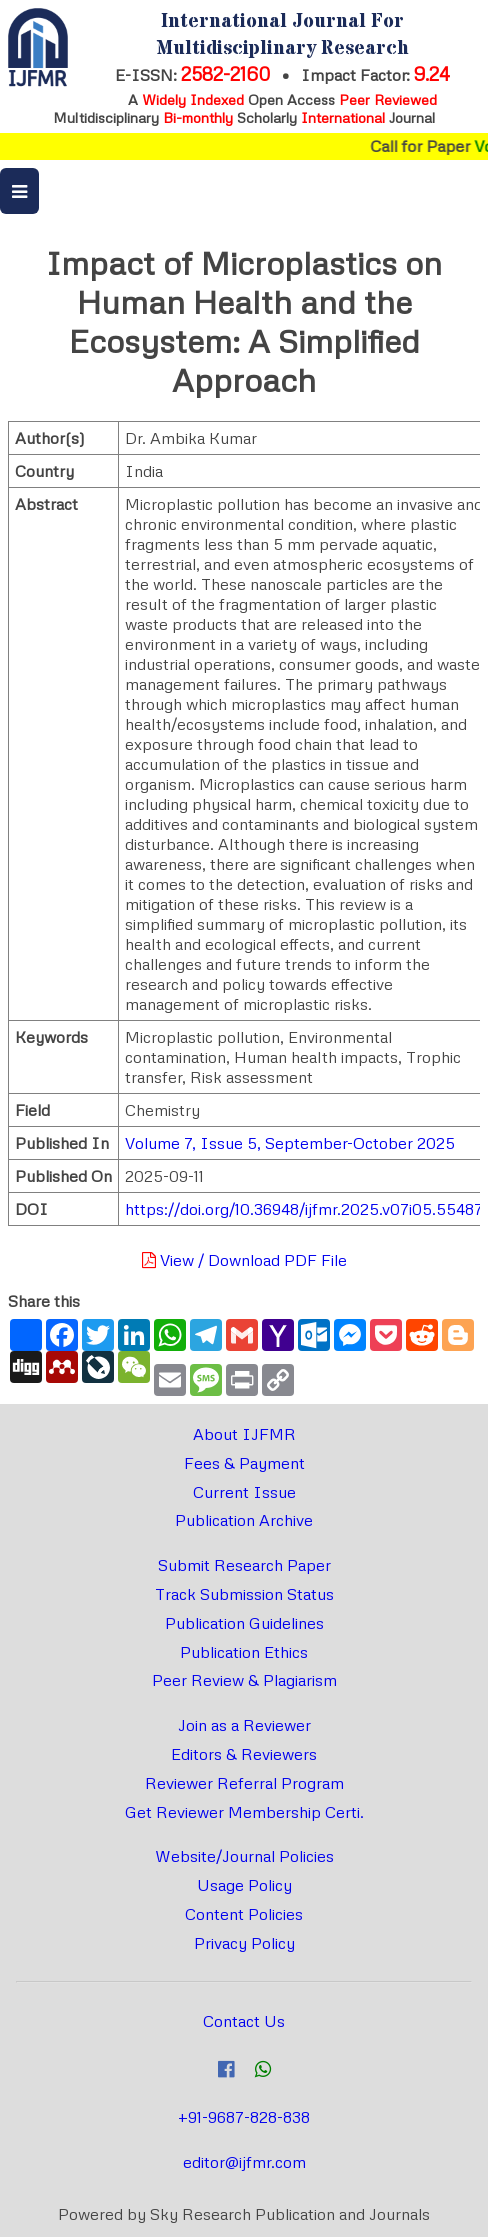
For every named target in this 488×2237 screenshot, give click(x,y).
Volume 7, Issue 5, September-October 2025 (290, 1143)
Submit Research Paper (244, 1565)
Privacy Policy (244, 1943)
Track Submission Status (244, 1594)
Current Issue (244, 1492)
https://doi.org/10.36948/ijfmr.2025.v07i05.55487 (304, 1209)
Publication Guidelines (244, 1623)
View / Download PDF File (244, 1260)
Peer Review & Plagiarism (244, 1680)
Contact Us (244, 2021)
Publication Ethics (244, 1652)
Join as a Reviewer (244, 1725)
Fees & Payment (244, 1463)
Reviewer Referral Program (244, 1783)
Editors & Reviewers (244, 1754)
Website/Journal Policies (244, 1856)
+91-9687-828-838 (244, 2117)
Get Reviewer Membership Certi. (244, 1812)
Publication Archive (244, 1520)
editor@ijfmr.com (244, 2162)
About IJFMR (244, 1434)
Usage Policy (244, 1885)
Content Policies (244, 1914)
